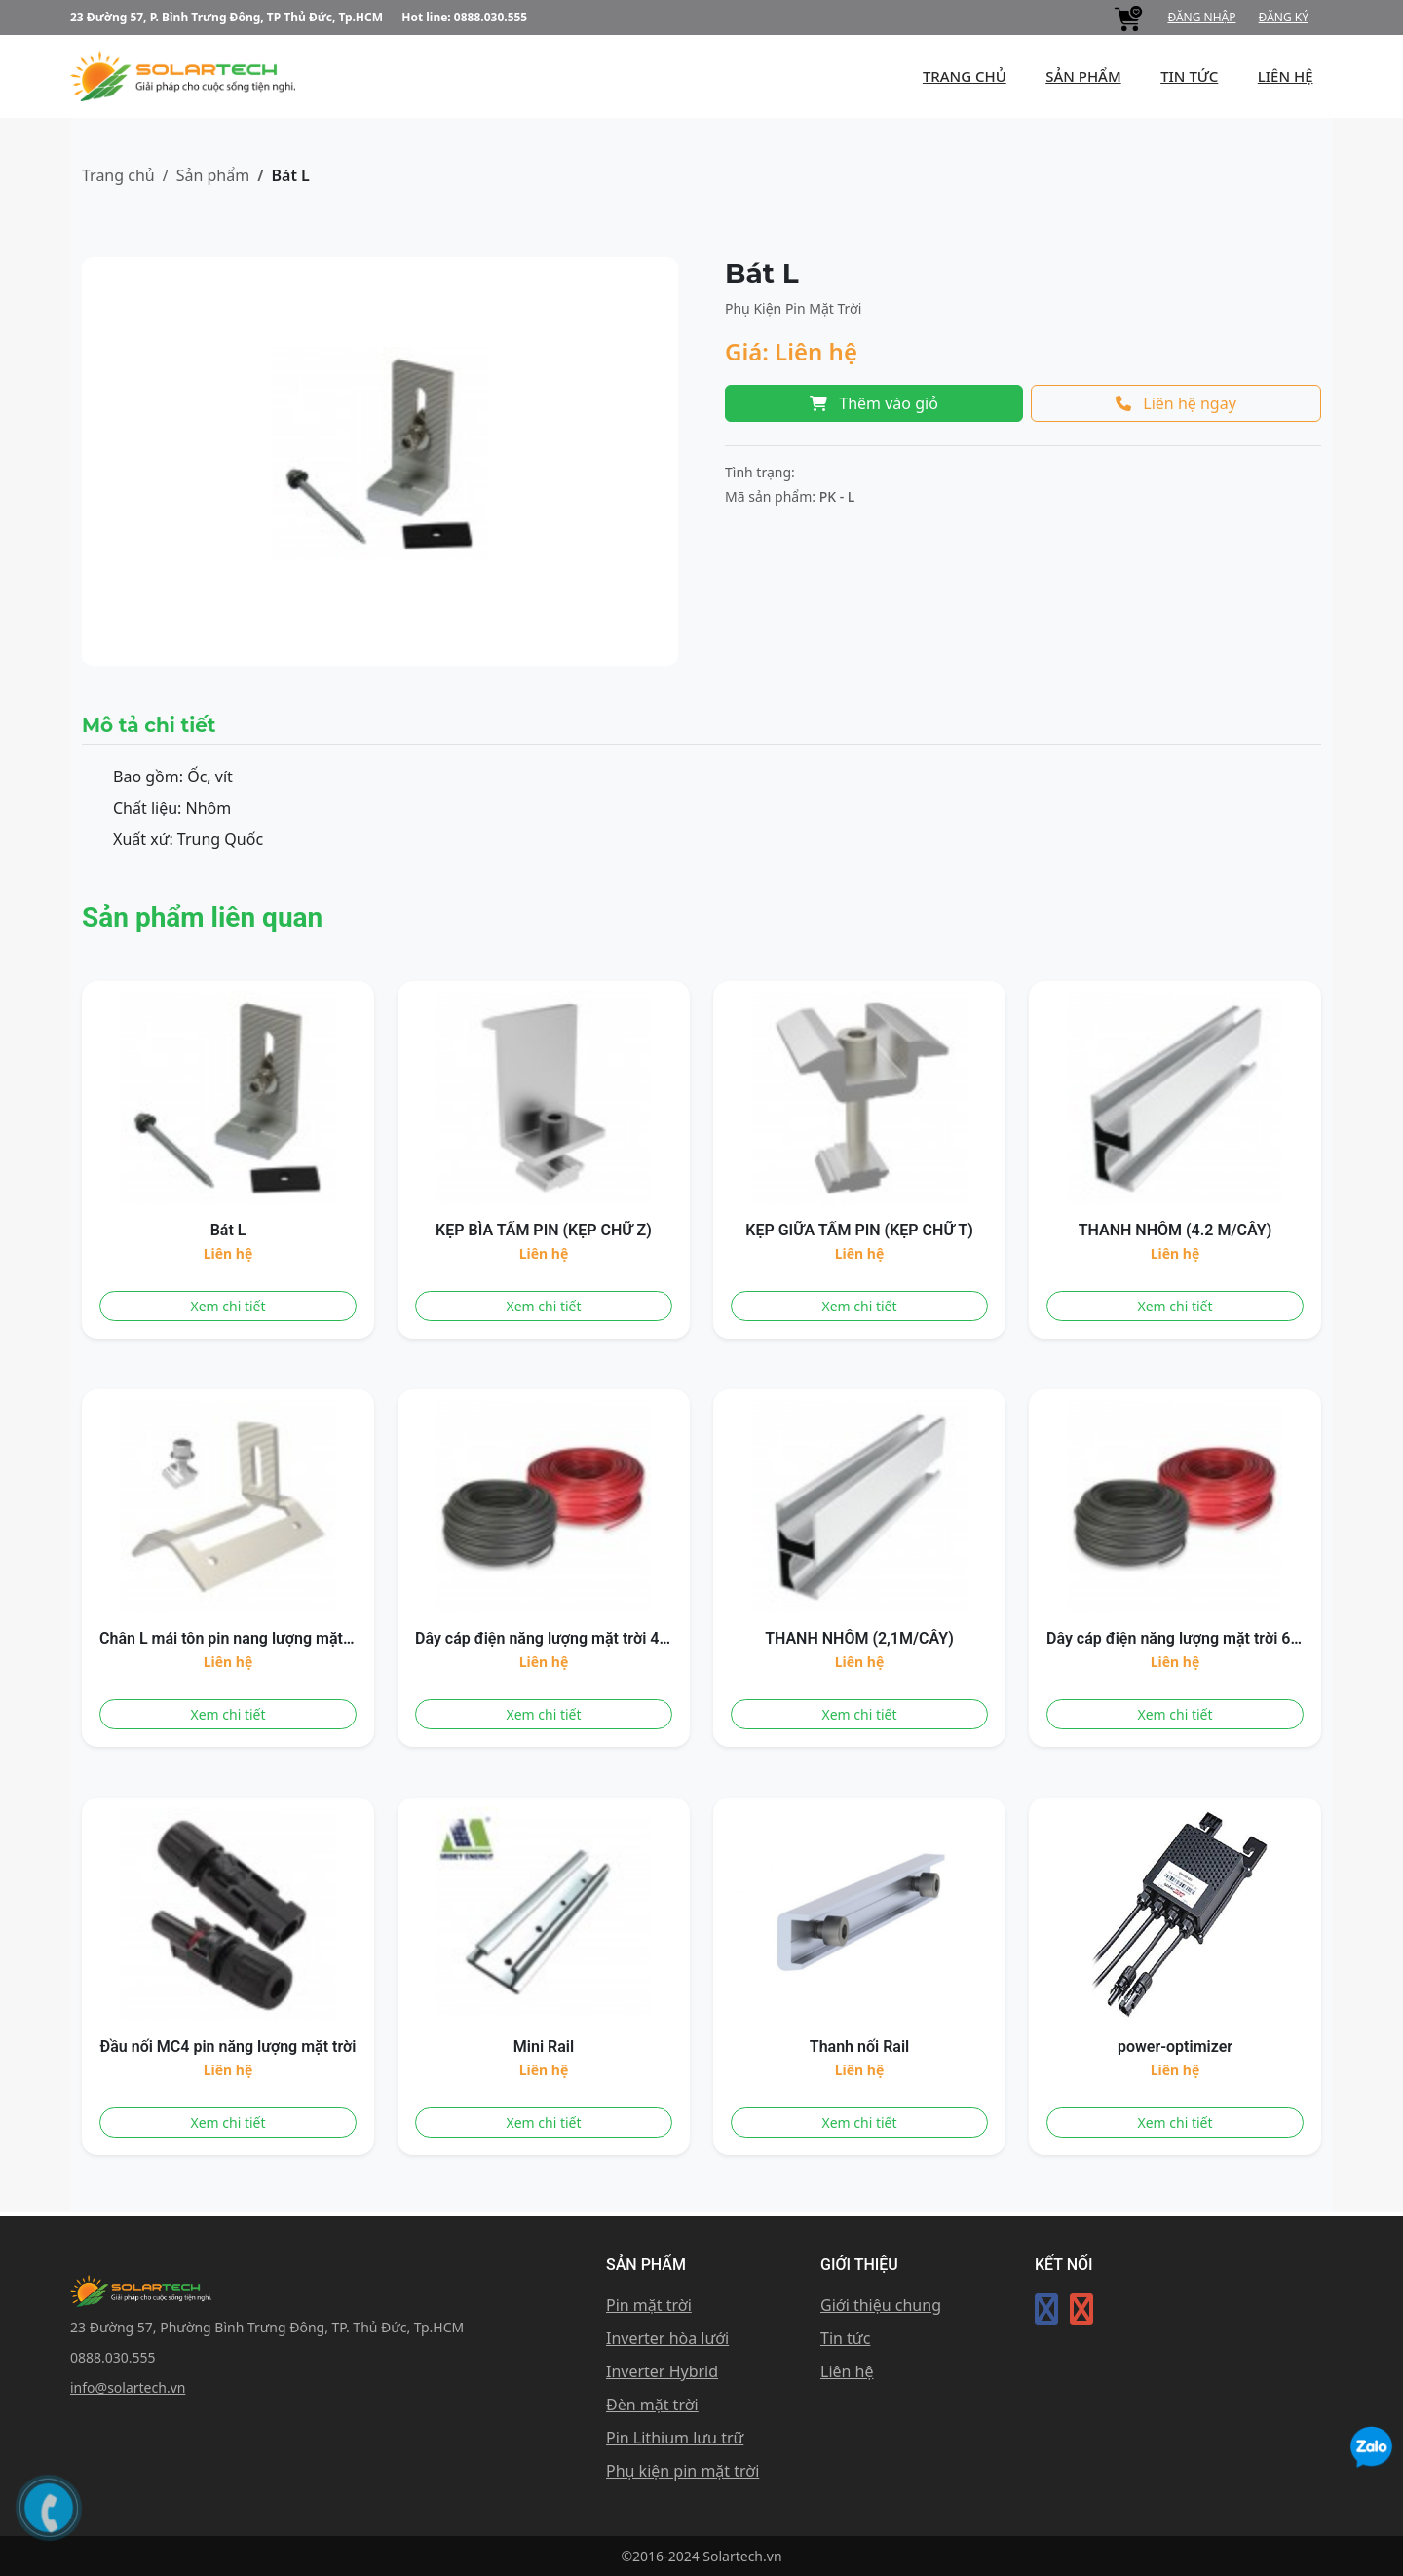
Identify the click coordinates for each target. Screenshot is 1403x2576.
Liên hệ (847, 2371)
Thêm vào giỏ (874, 403)
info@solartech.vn (127, 2387)
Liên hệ (1285, 76)
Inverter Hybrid (662, 2371)
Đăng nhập (1201, 17)
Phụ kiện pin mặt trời (682, 2470)
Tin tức (845, 2338)
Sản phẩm (1084, 76)
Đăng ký (1283, 17)
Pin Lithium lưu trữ (674, 2437)
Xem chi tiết (227, 1306)
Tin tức (1190, 76)
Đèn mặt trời (652, 2404)
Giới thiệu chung (880, 2305)
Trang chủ (118, 175)
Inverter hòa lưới (667, 2338)
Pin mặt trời (649, 2305)
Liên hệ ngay (1176, 403)
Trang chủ (965, 76)
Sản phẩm (212, 175)
